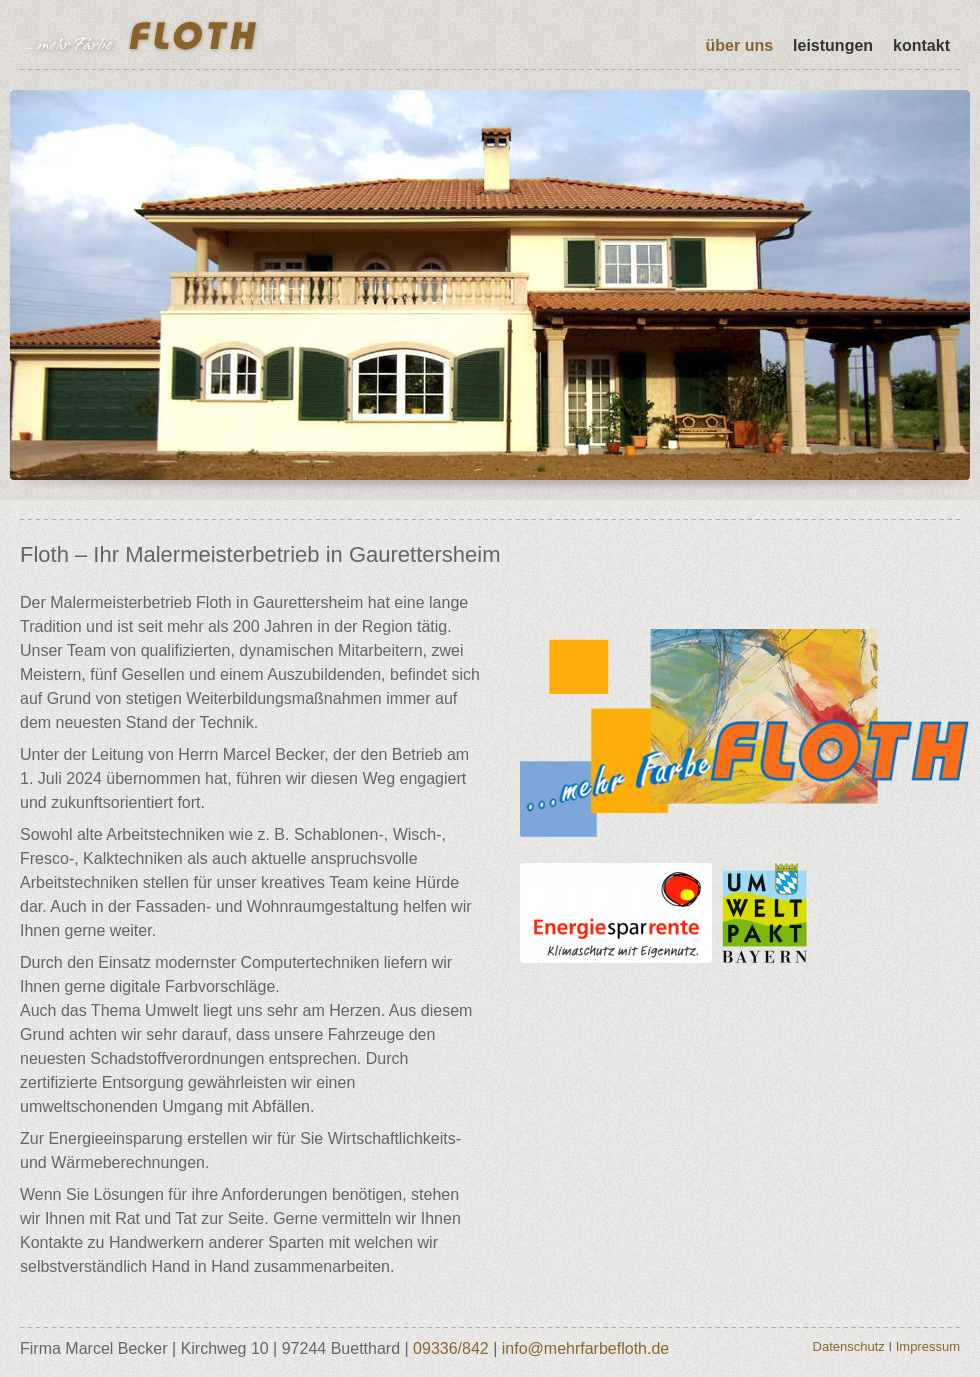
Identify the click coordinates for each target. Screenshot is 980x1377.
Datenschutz (849, 1346)
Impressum (928, 1346)
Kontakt (921, 45)
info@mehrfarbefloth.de (585, 1348)
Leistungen (833, 45)
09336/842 (451, 1348)
